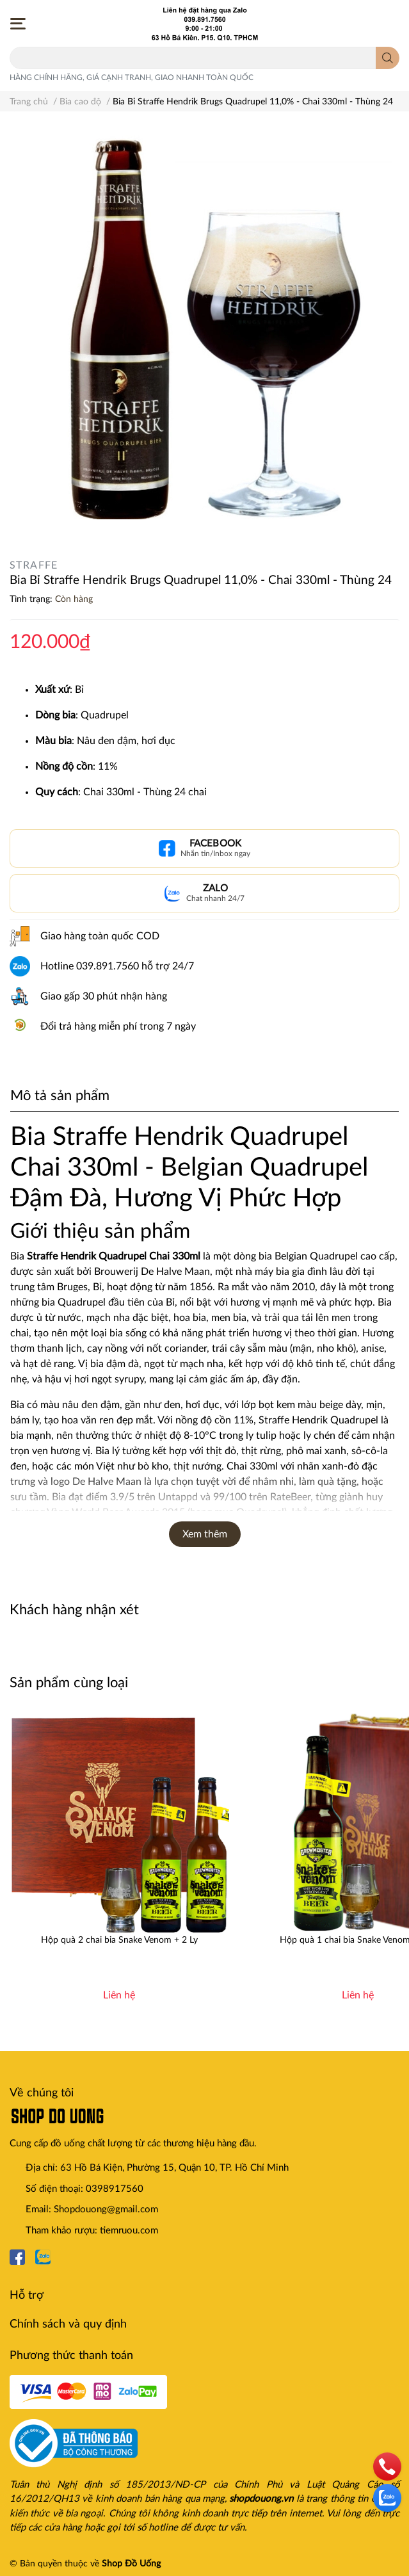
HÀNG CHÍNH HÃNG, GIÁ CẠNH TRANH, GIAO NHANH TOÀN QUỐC (131, 77)
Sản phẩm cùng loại (69, 1683)
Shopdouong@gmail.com (106, 2209)
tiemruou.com (129, 2230)
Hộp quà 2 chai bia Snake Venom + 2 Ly (119, 1940)
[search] (387, 58)
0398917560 (114, 2189)
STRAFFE (34, 565)
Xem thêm (204, 1534)
